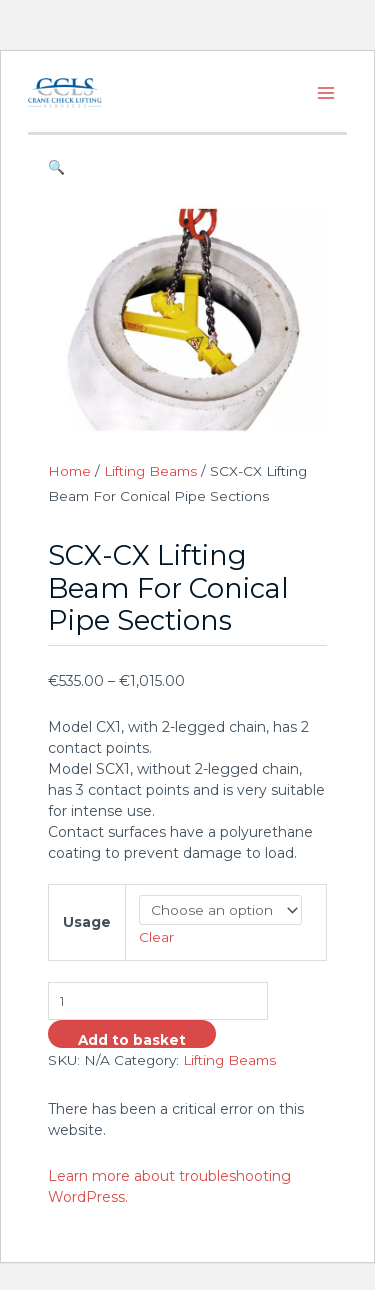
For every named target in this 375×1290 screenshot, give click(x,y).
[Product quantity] (158, 1001)
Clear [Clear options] (156, 937)
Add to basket (132, 1040)
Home (69, 471)
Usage (87, 922)
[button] (187, 167)
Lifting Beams (150, 471)
